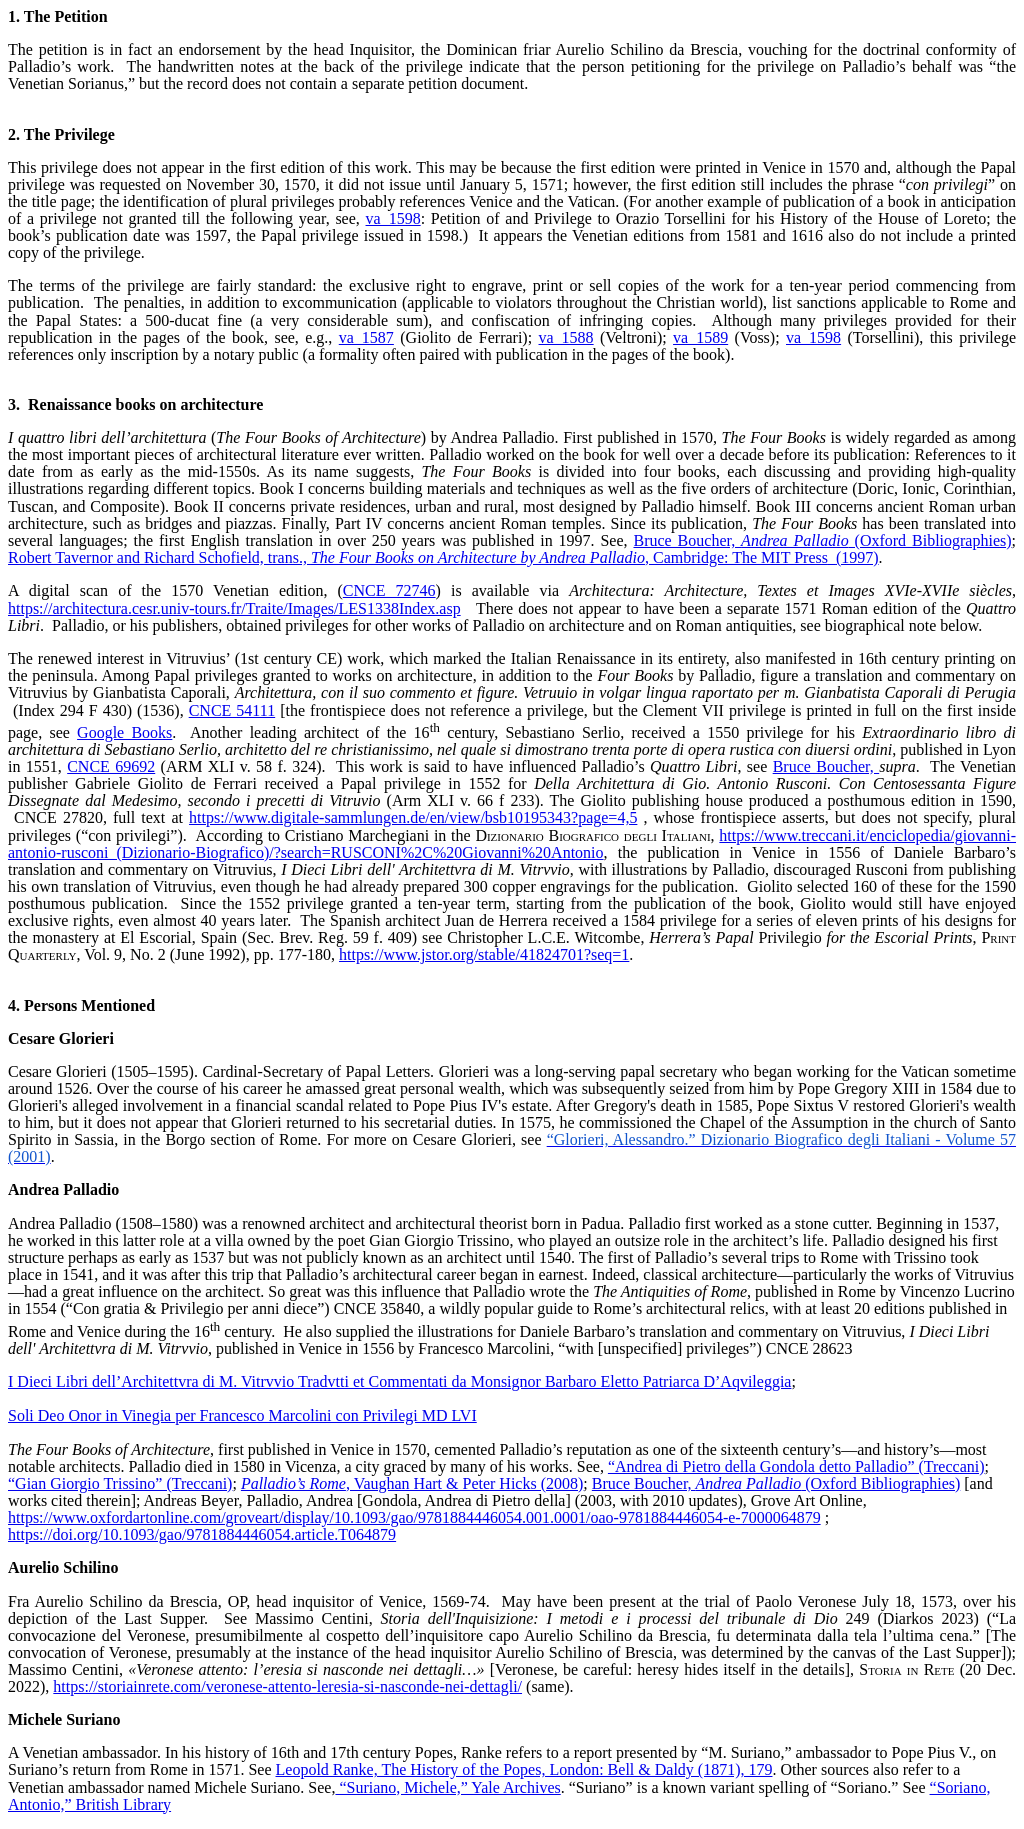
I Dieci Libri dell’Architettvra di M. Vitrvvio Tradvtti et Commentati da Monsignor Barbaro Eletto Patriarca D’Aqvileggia (399, 1381)
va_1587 (366, 337)
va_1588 (566, 337)
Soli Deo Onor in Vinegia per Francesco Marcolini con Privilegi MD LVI (242, 1415)
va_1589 (700, 337)
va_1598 (393, 218)
